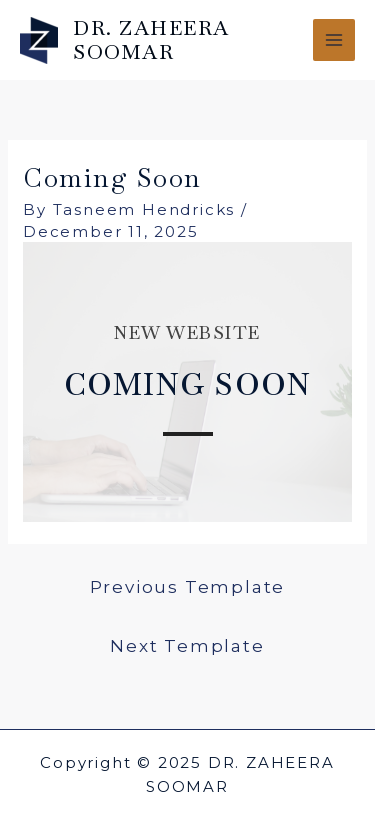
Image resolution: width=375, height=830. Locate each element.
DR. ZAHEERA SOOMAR (151, 40)
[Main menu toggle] (334, 40)
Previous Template (188, 587)
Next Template (187, 646)
